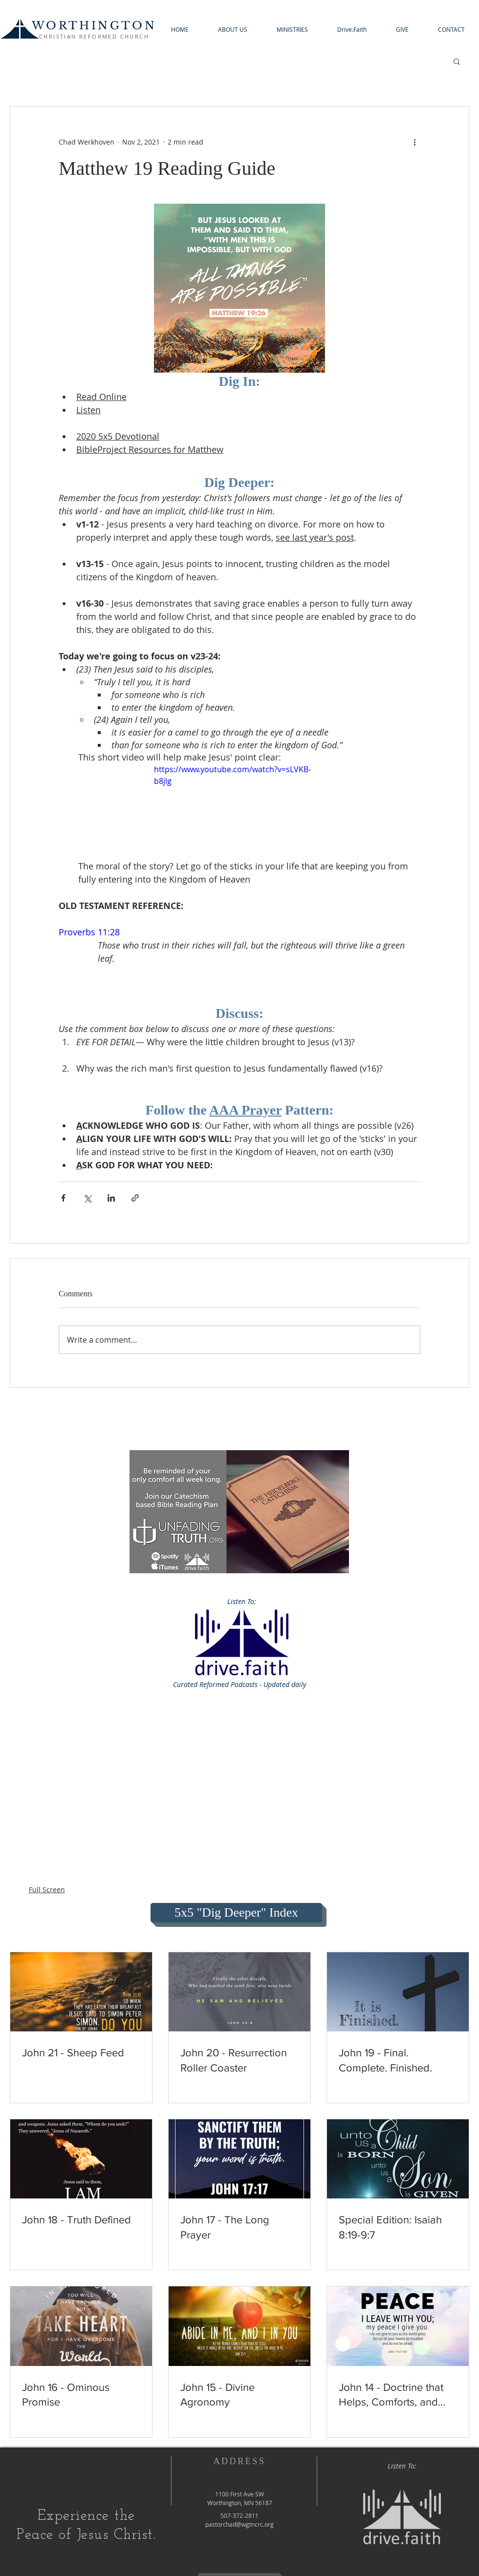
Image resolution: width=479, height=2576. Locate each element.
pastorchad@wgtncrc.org (239, 2524)
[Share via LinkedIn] (111, 1198)
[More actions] (414, 142)
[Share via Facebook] (63, 1198)
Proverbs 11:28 (89, 932)
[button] (232, 29)
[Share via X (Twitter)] (87, 1198)
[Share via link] (135, 1198)
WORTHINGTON (94, 25)
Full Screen (47, 1889)
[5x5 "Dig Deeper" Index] (236, 1912)
